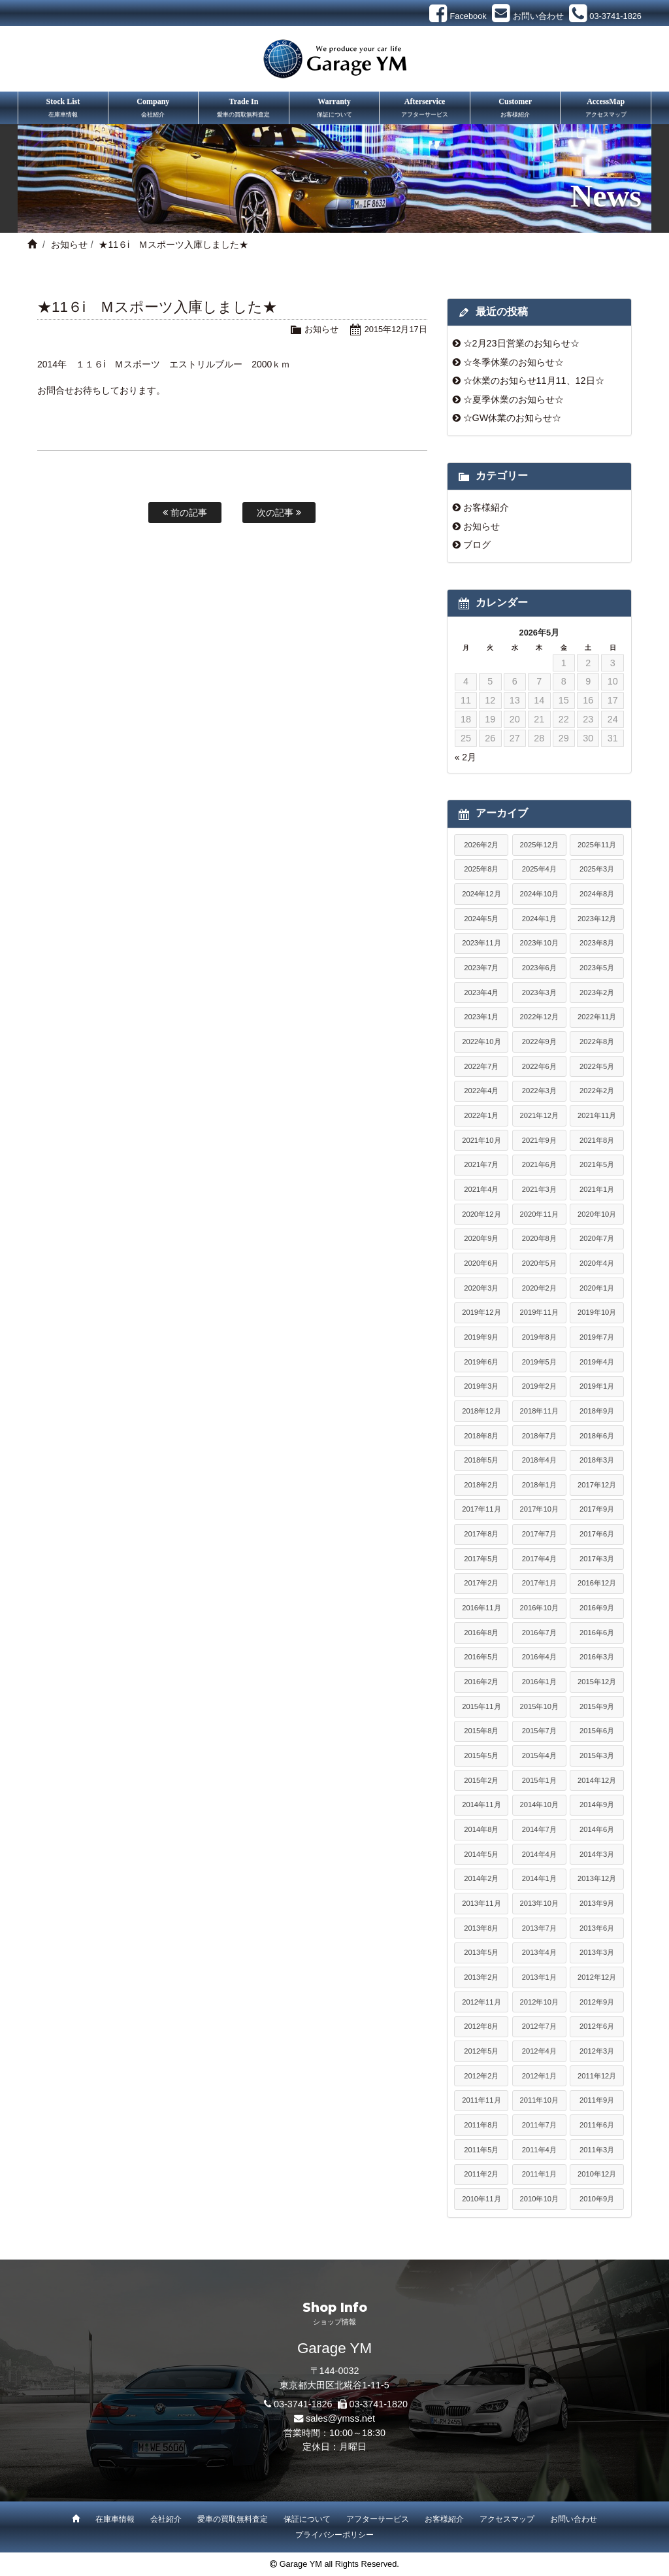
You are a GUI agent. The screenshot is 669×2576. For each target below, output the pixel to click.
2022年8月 (596, 1041)
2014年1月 (539, 1878)
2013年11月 (481, 1903)
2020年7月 (596, 1238)
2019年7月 (596, 1337)
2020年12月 (481, 1214)
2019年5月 (539, 1362)
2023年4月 (481, 992)
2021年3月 (539, 1189)
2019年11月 (539, 1312)
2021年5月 (596, 1164)
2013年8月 (481, 1928)
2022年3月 (539, 1090)
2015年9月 (596, 1706)
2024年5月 (481, 919)
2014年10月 (539, 1804)
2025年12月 (539, 845)
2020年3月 (481, 1288)
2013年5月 (481, 1952)
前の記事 (185, 512)
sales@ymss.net (340, 2418)
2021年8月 (596, 1140)
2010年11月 (481, 2199)
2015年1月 (539, 1780)
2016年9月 (596, 1608)
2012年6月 (596, 2026)
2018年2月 (481, 1485)
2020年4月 (596, 1263)
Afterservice (424, 109)
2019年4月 (596, 1362)
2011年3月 (596, 2150)
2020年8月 (539, 1238)
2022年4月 (481, 1090)
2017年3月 (596, 1559)
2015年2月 (481, 1780)
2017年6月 (596, 1534)
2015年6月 (596, 1731)
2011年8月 (481, 2125)
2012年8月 (481, 2026)
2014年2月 (481, 1878)
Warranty (334, 109)
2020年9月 (481, 1238)
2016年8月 (481, 1632)
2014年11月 (481, 1804)
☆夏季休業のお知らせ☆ (513, 399)
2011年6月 (596, 2125)
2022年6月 (539, 1066)
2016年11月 (481, 1608)
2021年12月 (539, 1115)
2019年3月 (481, 1386)
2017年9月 (596, 1509)
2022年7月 (481, 1066)
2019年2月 (539, 1386)
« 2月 (465, 757)
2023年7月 (481, 968)
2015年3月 (596, 1755)
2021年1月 (596, 1189)
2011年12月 (597, 2076)
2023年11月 (481, 943)
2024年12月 (481, 894)
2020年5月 (539, 1263)
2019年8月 (539, 1337)
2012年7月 (539, 2026)
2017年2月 (481, 1583)
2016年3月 (596, 1657)
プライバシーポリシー (334, 2534)
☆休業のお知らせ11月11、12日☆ (533, 380)
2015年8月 (481, 1731)
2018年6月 (596, 1436)
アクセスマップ (507, 2519)
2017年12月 (597, 1485)
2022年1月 (481, 1115)
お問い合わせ (573, 2519)
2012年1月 (539, 2076)
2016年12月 (597, 1583)
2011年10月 (539, 2100)
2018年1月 (539, 1485)
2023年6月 (539, 968)
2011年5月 (481, 2150)
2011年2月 (481, 2174)
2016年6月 (596, 1632)
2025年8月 (481, 869)
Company (153, 109)
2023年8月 (596, 943)
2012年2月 (481, 2076)
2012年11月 (481, 2002)
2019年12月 (481, 1312)
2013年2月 (481, 1977)
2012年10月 (539, 2002)
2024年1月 (539, 919)
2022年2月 (596, 1090)
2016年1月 (539, 1682)
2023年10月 (539, 943)
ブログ (477, 544)
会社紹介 (166, 2519)
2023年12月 (597, 919)
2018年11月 (539, 1411)
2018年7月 (539, 1436)
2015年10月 (539, 1706)
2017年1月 (539, 1583)
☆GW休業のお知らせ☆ (512, 418)
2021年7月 (481, 1164)
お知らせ (69, 244)
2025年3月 (596, 869)
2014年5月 (481, 1854)
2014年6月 (596, 1829)
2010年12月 (597, 2174)
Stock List (63, 109)
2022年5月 (596, 1066)
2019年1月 (596, 1386)
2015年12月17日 (396, 329)
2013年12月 (597, 1878)
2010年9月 (596, 2199)
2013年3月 (596, 1952)
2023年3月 (539, 992)
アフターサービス (377, 2519)
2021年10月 (481, 1140)
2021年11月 (597, 1115)
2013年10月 (539, 1903)
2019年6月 (481, 1362)
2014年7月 (539, 1829)
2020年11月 (539, 1214)
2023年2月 (596, 992)
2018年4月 (539, 1460)
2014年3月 (596, 1854)
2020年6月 (481, 1263)
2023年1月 (481, 1017)
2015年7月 (539, 1731)
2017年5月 (481, 1559)
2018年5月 (481, 1460)
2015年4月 (539, 1755)
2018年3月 (596, 1460)
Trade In (243, 109)
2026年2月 (481, 845)
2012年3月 (596, 2051)
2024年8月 (596, 894)
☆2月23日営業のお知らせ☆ (521, 343)
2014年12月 (597, 1780)
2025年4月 (539, 869)
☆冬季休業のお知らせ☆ (513, 362)
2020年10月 (597, 1214)
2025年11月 (597, 845)
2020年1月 (596, 1288)
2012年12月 (597, 1977)
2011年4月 (539, 2150)
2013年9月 (596, 1903)
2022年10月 (481, 1041)
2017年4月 (539, 1559)
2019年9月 (481, 1337)
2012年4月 (539, 2051)
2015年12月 (597, 1682)
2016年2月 (481, 1682)
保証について (307, 2519)
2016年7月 (539, 1632)
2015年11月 (481, 1706)
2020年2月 (539, 1288)
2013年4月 (539, 1952)
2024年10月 (539, 894)
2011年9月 (596, 2100)
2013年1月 (539, 1977)
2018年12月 (481, 1411)
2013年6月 (596, 1928)
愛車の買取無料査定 (232, 2519)
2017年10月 (539, 1509)
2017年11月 (481, 1509)
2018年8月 (481, 1436)
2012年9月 (596, 2002)
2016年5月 (481, 1657)
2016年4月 (539, 1657)
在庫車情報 (115, 2519)
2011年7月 (539, 2125)
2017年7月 (539, 1534)
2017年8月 (481, 1534)
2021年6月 (539, 1164)
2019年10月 (597, 1312)
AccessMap (605, 109)
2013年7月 (539, 1928)
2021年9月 (539, 1140)
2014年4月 (539, 1854)
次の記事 (279, 512)
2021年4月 (481, 1189)
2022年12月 (539, 1017)
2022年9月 (539, 1041)
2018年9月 (596, 1411)
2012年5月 (481, 2051)
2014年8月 (481, 1829)
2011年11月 (481, 2100)
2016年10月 (539, 1608)
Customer (515, 109)
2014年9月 (596, 1804)
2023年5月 (596, 968)
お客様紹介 (486, 507)
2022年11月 (597, 1017)
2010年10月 (539, 2199)
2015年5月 (481, 1755)
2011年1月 (539, 2174)
